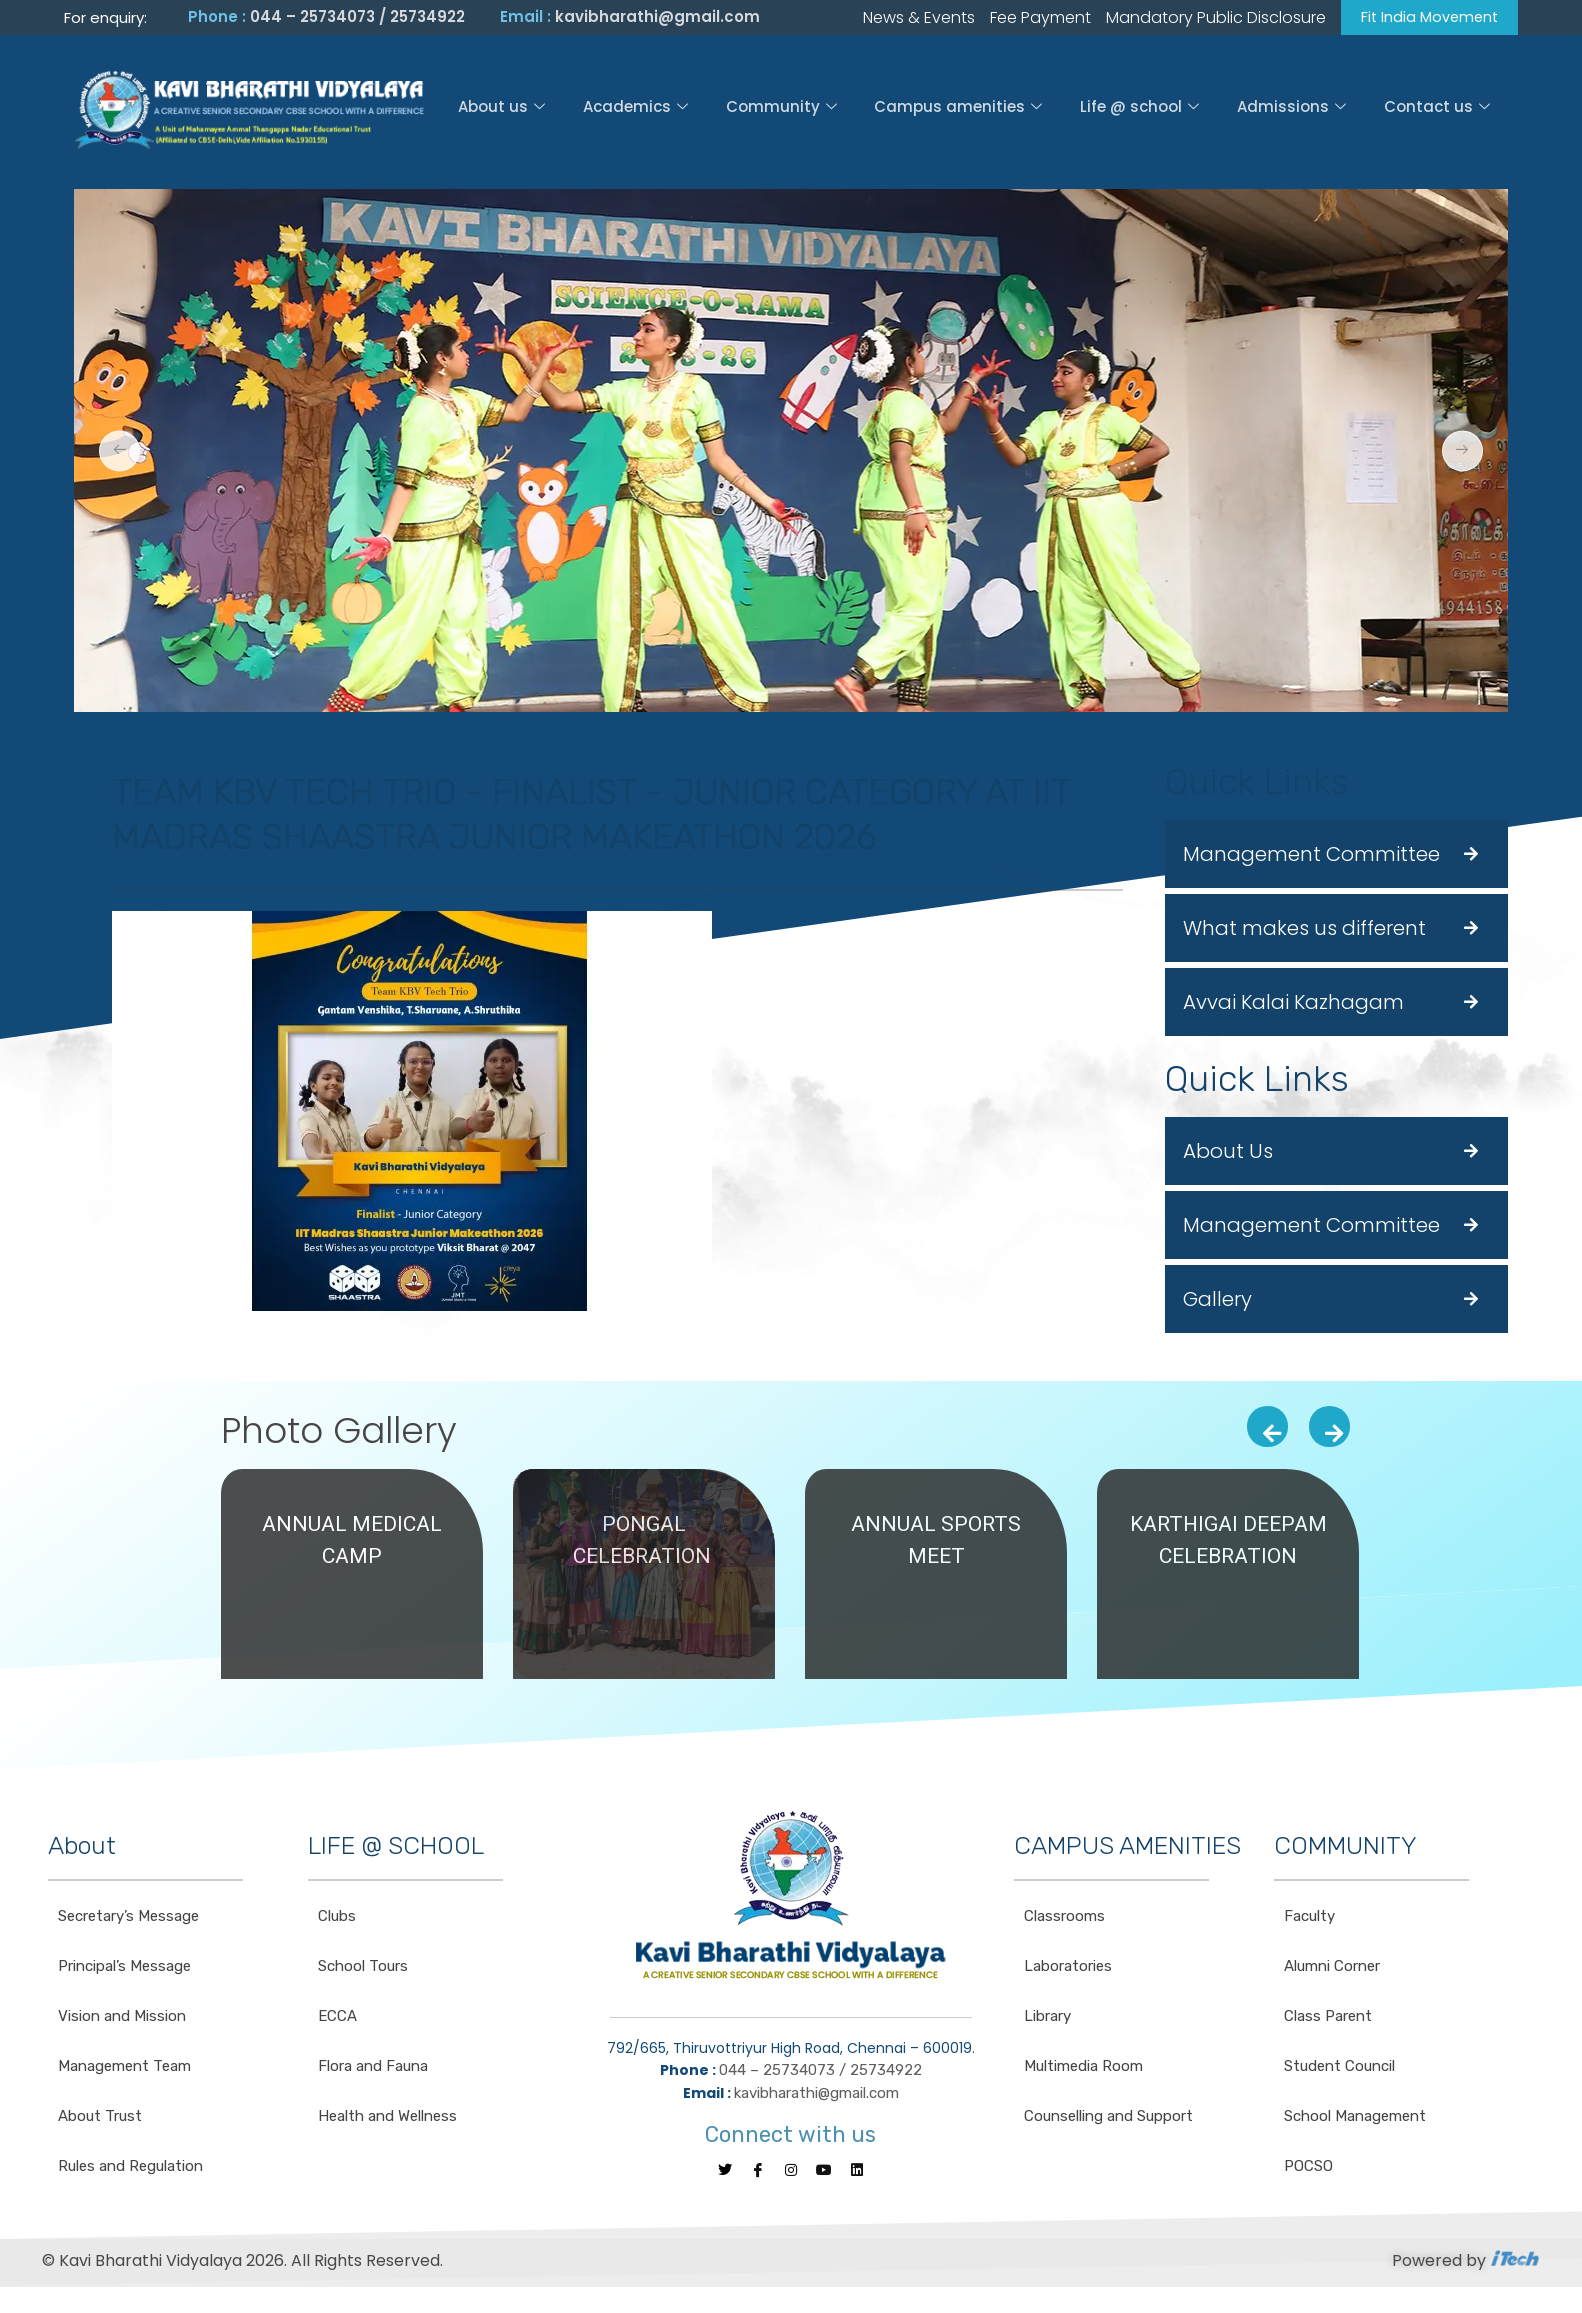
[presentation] (1267, 1429)
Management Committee (1311, 857)
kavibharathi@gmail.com (657, 18)
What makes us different (1304, 931)
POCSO (1308, 2169)
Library (1047, 2019)
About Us (1228, 1154)
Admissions (1292, 109)
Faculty (1309, 1919)
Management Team (124, 2069)
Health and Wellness (387, 2119)
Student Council (1339, 2069)
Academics (633, 109)
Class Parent (1328, 2019)
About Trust (100, 2119)
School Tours (363, 1969)
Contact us (1439, 109)
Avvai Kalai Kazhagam (1293, 1005)
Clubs (337, 1919)
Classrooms (1064, 1919)
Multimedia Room (1083, 2069)
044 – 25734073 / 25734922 (357, 18)
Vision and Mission (122, 2019)
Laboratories (1068, 1969)
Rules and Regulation (130, 2169)
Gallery (1217, 1302)
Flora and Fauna (373, 2069)
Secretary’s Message (128, 1919)
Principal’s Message (124, 1969)
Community (780, 109)
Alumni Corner (1332, 1969)
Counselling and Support (1108, 2119)
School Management (1355, 2119)
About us (499, 109)
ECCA (337, 2019)
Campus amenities (958, 109)
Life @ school (1140, 109)
